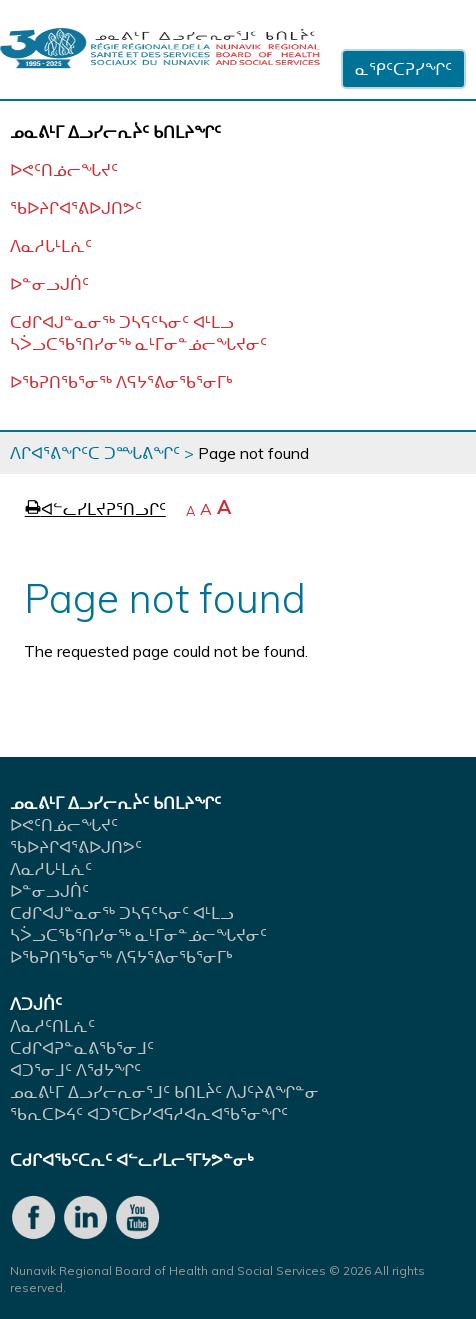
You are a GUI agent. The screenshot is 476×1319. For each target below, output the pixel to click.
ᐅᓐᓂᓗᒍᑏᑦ (49, 284)
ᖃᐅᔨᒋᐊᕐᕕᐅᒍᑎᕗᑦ (76, 208)
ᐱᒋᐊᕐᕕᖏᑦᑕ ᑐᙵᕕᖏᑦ (95, 453)
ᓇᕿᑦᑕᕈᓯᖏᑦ (403, 69)
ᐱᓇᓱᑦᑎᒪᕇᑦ (52, 1026)
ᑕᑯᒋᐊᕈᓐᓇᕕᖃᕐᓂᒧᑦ (82, 1048)
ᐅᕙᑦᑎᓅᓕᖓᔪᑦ (64, 170)
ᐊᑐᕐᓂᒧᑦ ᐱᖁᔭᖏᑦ (75, 1070)
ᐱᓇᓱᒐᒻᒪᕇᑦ (51, 246)
